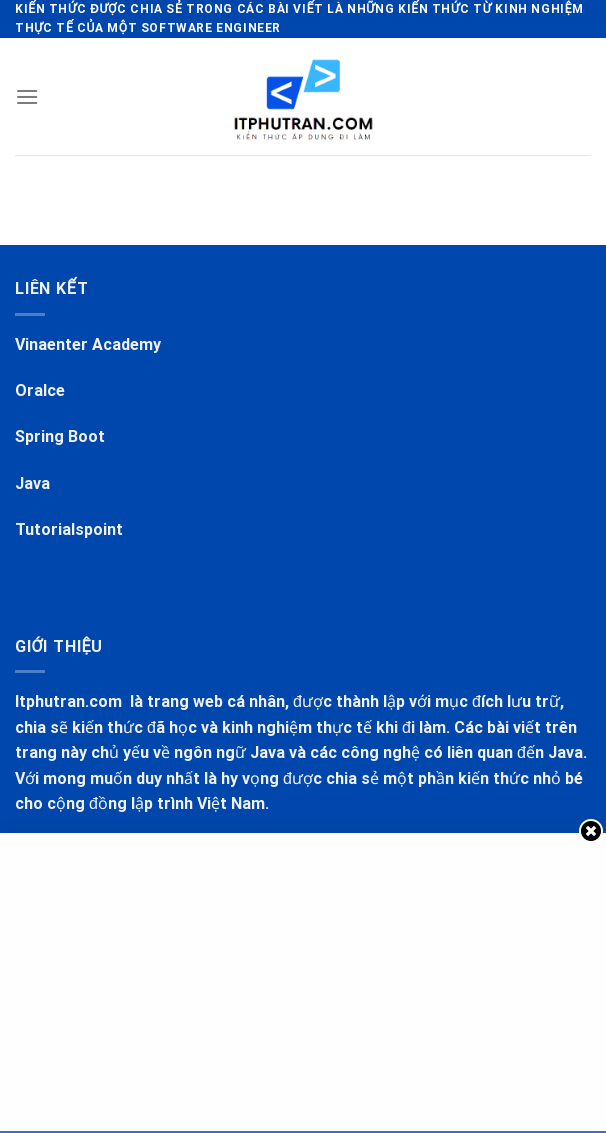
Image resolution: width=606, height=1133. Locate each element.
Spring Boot (60, 436)
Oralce (40, 390)
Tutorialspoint (69, 529)
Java (32, 483)
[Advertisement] (305, 978)
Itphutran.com (70, 701)
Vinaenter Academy (88, 344)
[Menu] (27, 96)
